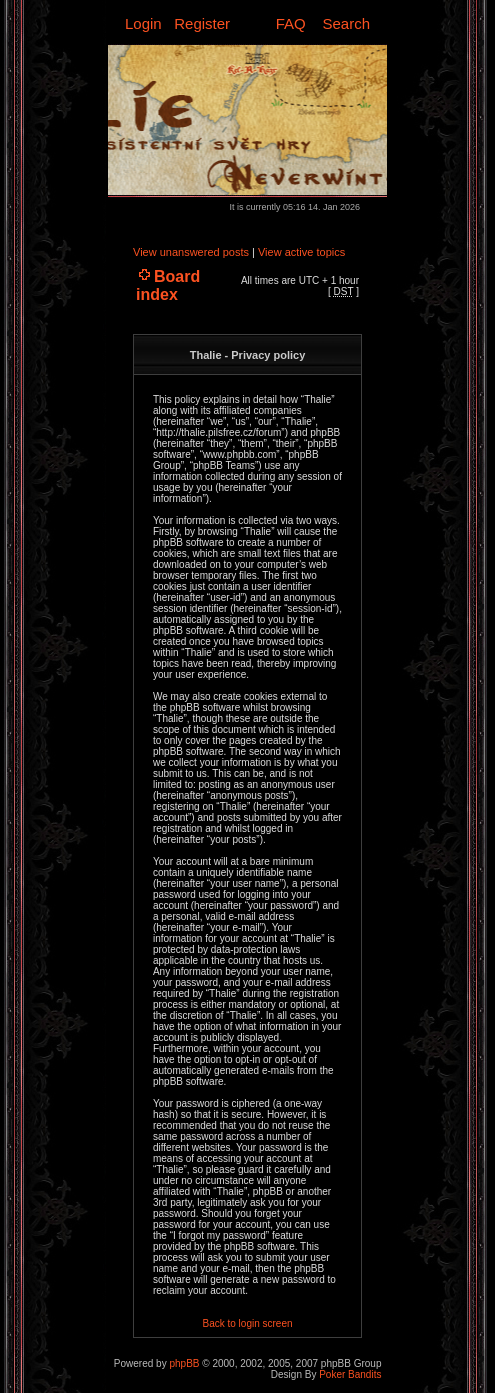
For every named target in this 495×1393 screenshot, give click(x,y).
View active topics (301, 252)
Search (346, 23)
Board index (168, 285)
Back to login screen (247, 1323)
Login (143, 23)
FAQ (291, 23)
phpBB (184, 1363)
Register (202, 23)
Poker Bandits (350, 1374)
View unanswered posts (191, 252)
